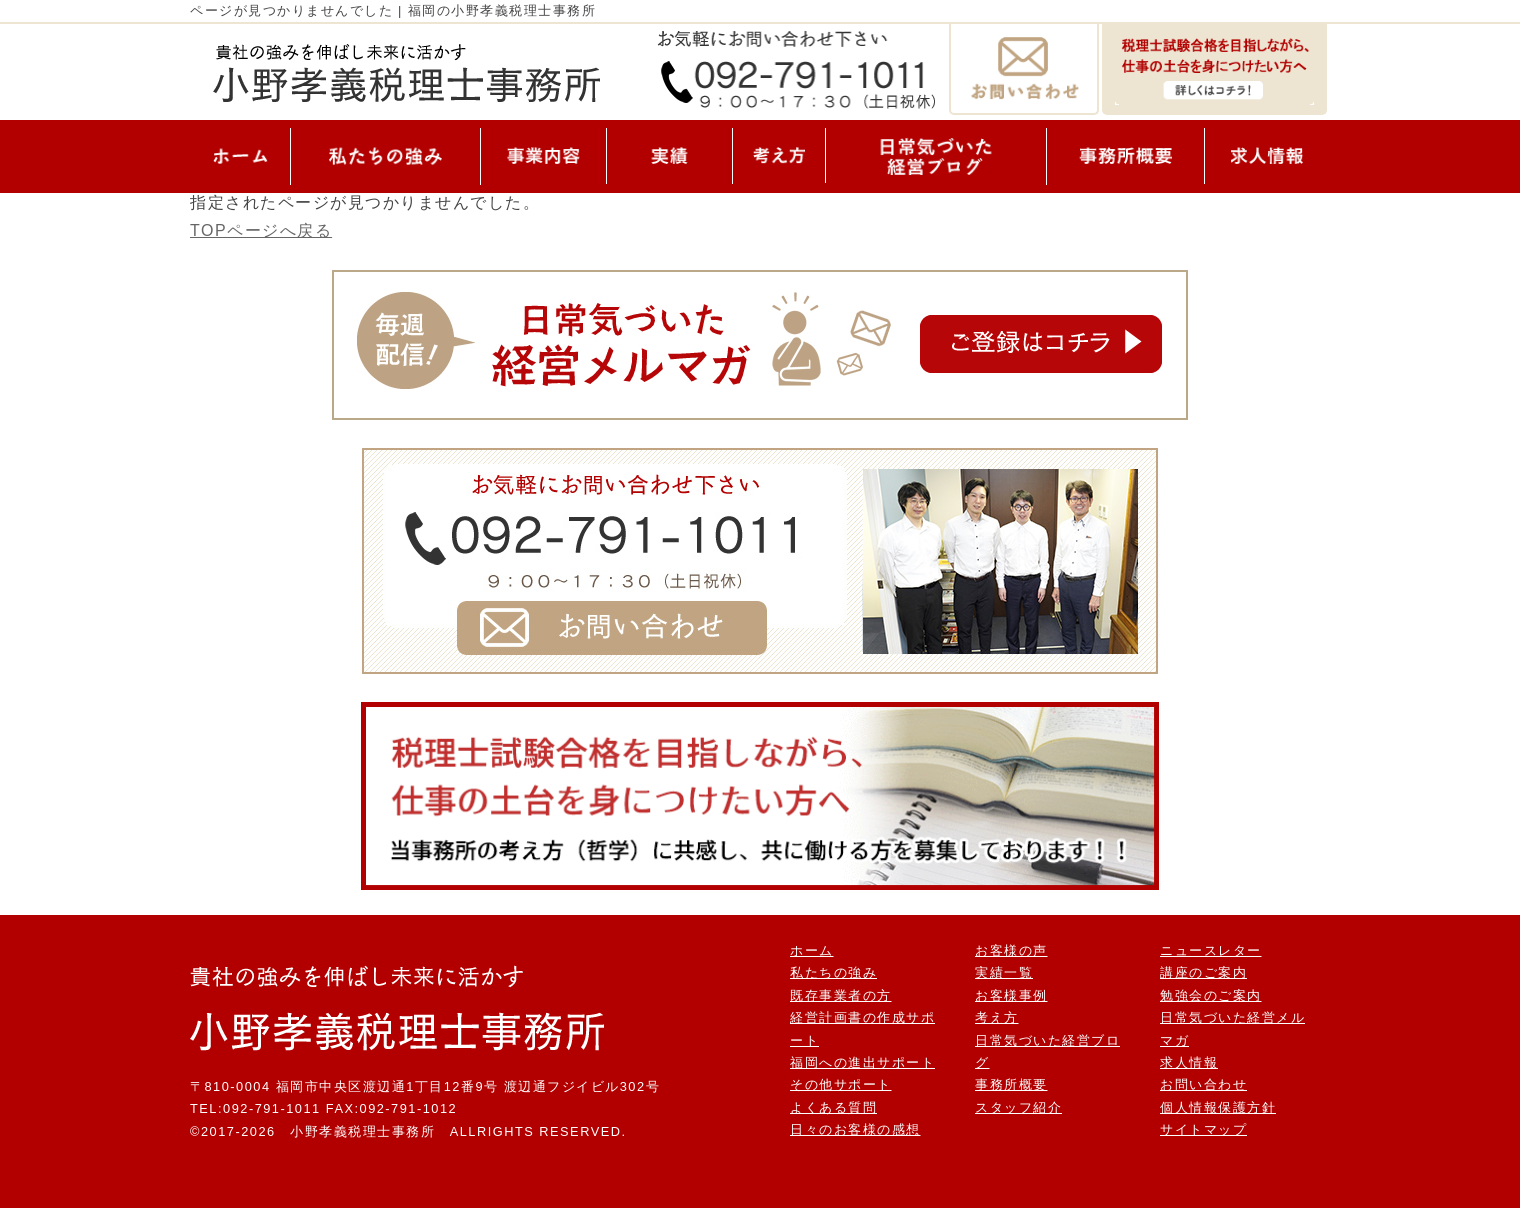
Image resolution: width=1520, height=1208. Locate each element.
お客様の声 (1011, 950)
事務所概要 (1011, 1084)
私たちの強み (833, 972)
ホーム (812, 950)
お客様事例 (1011, 995)
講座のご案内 (1203, 972)
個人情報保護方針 (1218, 1107)
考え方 (997, 1017)
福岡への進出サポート (862, 1062)
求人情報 (1189, 1062)
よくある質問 (833, 1107)
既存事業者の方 (841, 995)
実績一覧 (1004, 972)
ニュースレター (1211, 950)
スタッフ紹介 (1018, 1107)
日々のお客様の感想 (855, 1129)
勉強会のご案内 (1211, 995)
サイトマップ (1203, 1129)
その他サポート (841, 1084)
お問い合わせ (1203, 1084)
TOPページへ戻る (261, 230)
